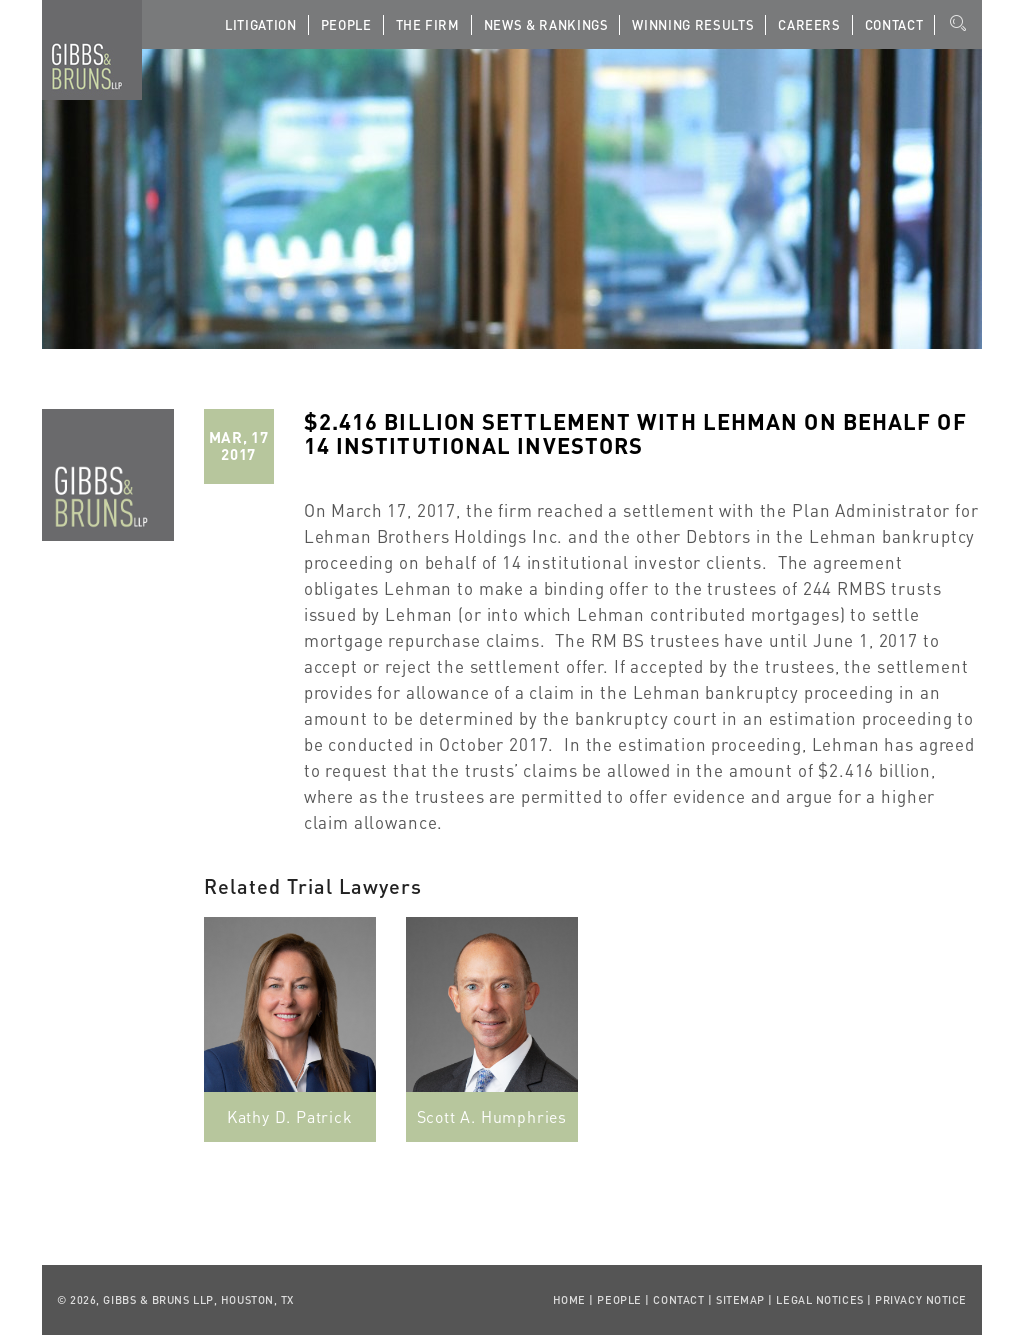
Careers (809, 24)
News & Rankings (546, 24)
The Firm (428, 24)
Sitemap (740, 1300)
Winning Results (693, 24)
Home (569, 1300)
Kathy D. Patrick (290, 1116)
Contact (894, 24)
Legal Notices (819, 1300)
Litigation (261, 24)
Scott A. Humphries (492, 1116)
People (346, 24)
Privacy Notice (921, 1300)
